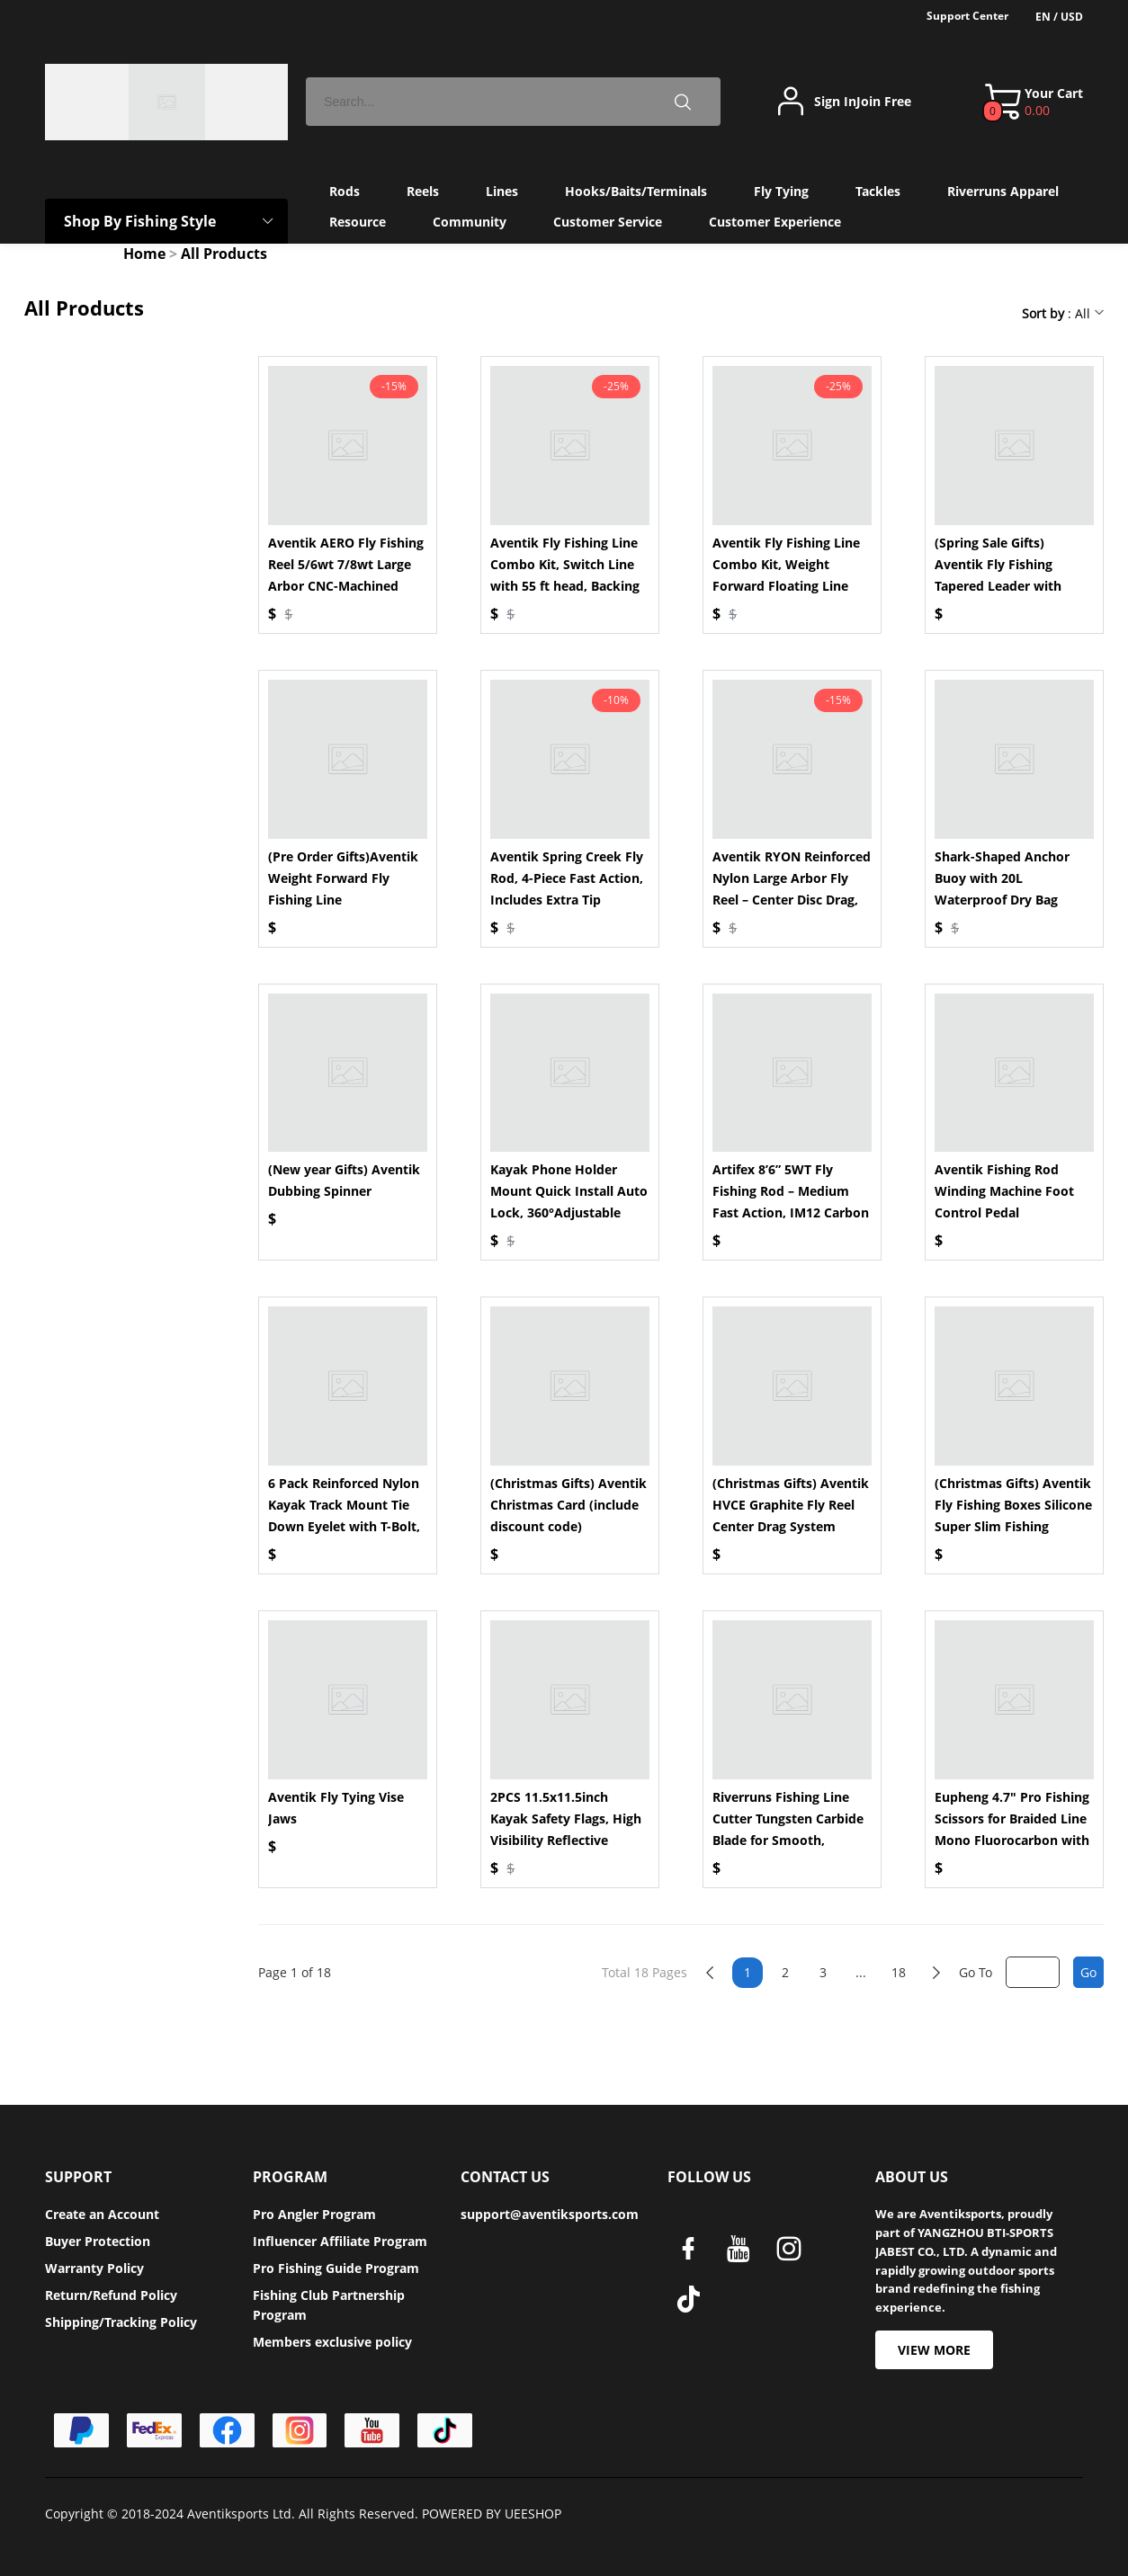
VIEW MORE (934, 2349)
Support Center (967, 15)
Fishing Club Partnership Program (329, 2304)
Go (1088, 1972)
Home (144, 253)
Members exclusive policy (332, 2341)
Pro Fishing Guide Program (336, 2268)
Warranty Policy (94, 2268)
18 (898, 1972)
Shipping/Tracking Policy (121, 2322)
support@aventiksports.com (550, 2214)
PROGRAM (290, 2177)
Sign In (835, 101)
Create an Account (102, 2214)
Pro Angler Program (314, 2214)
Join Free (883, 101)
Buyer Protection (97, 2241)
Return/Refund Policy (111, 2295)
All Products (224, 253)
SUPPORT (78, 2177)
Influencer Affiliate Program (340, 2241)
